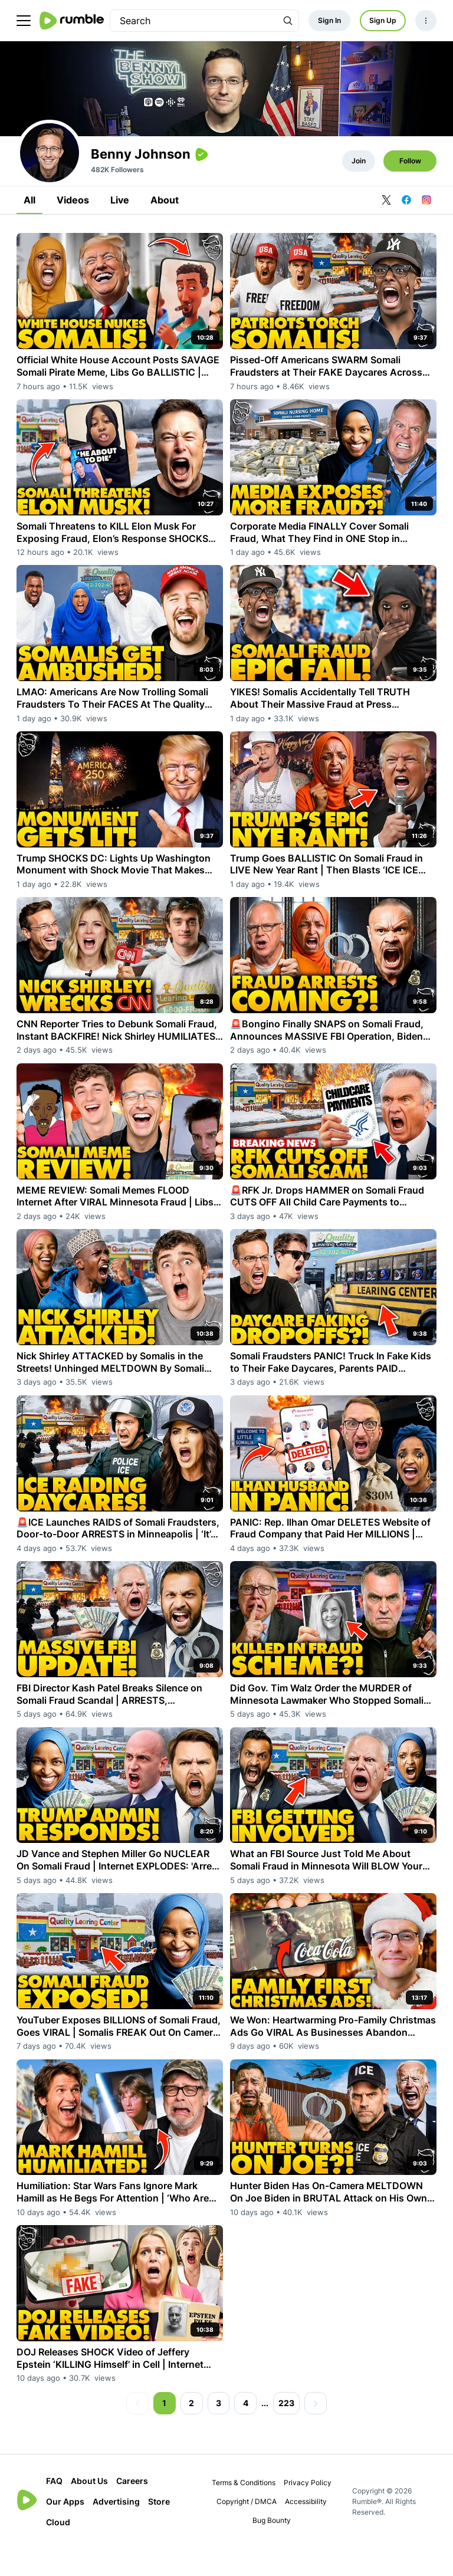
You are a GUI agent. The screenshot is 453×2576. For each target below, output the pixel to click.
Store (159, 2529)
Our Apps (65, 2529)
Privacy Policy (307, 2510)
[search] (193, 20)
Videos (73, 228)
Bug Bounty (271, 2548)
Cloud (58, 2550)
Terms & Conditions (243, 2510)
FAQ (54, 2508)
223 (286, 2431)
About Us (89, 2508)
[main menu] (23, 20)
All (29, 228)
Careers (132, 2508)
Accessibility (306, 2529)
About (164, 228)
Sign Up (382, 20)
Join (359, 188)
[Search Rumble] (287, 20)
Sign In (329, 20)
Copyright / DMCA (246, 2529)
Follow (410, 188)
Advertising (116, 2529)
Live (119, 228)
